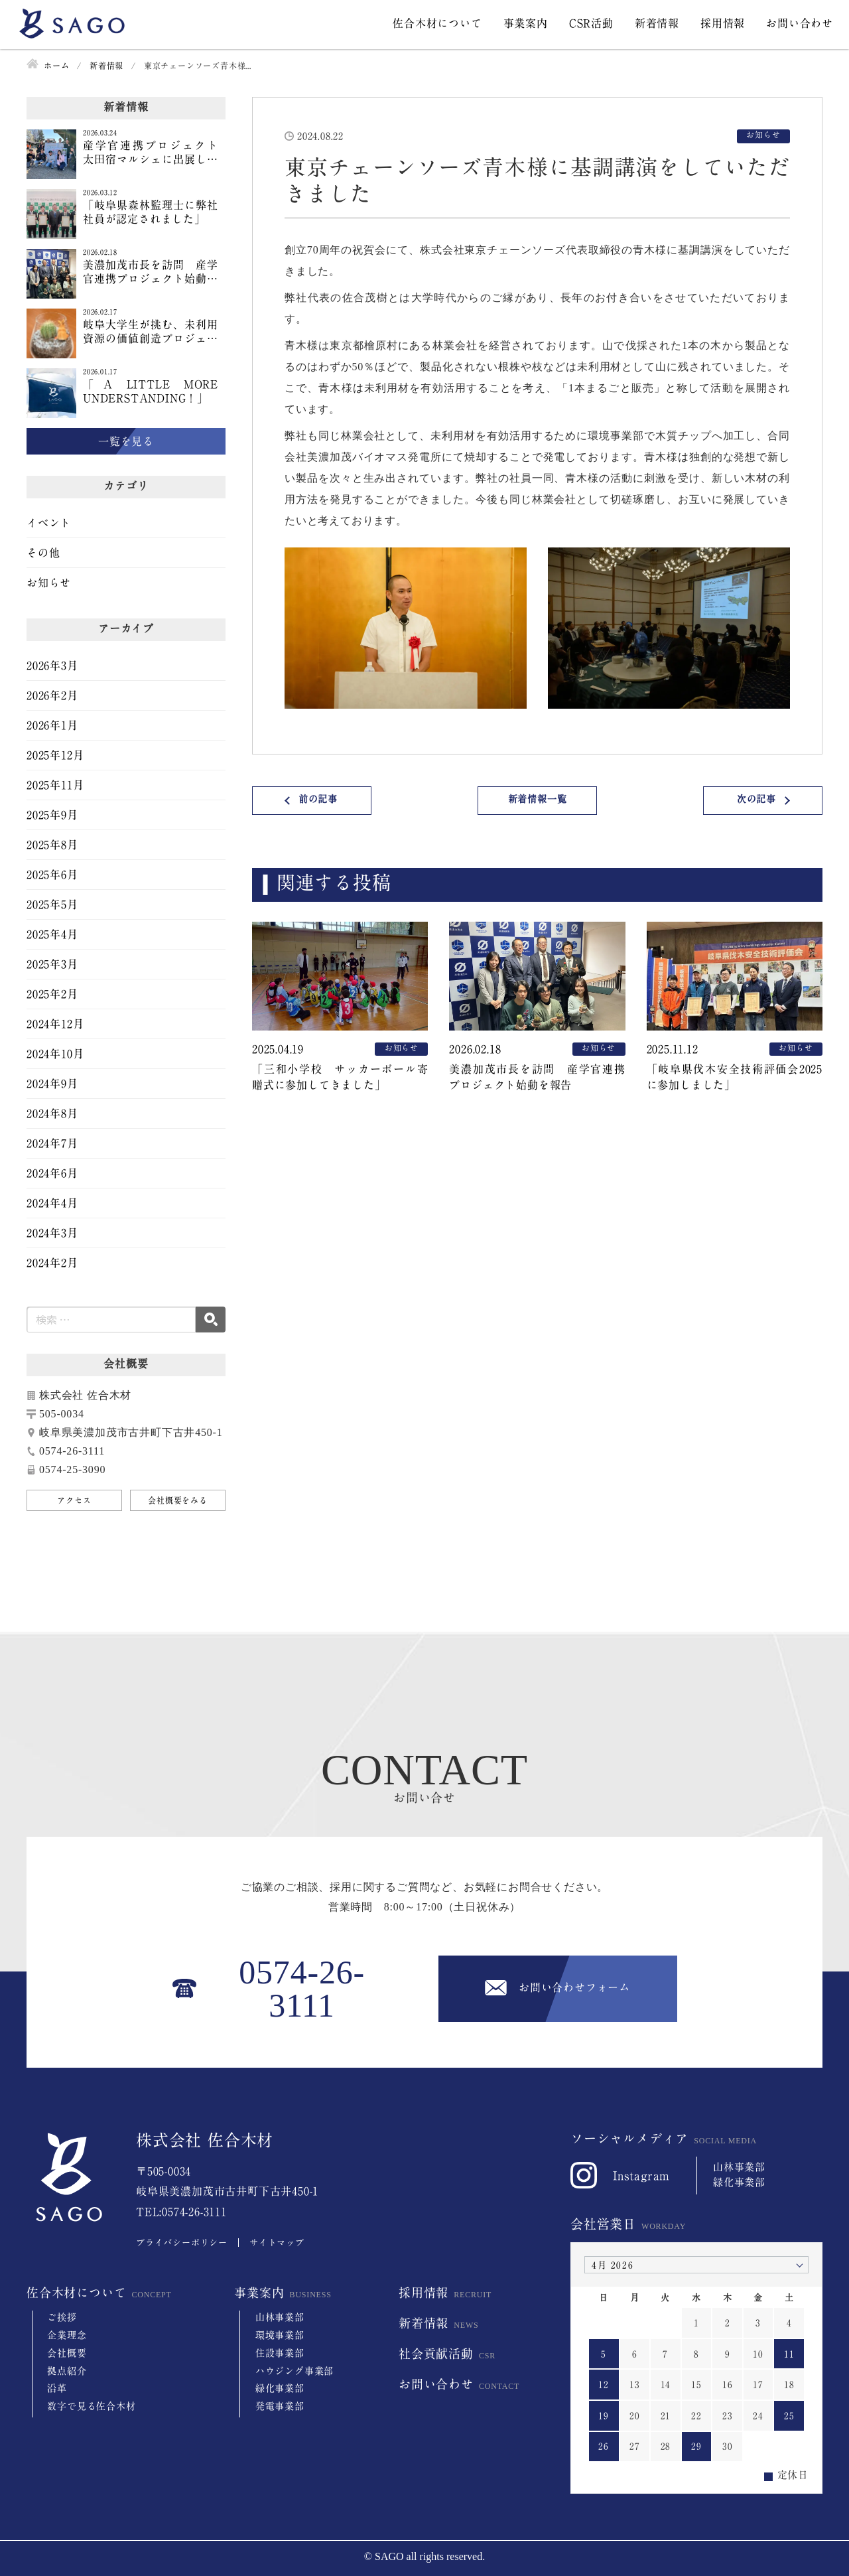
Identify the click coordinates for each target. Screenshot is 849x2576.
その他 (43, 552)
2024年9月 (52, 1083)
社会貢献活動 (436, 2354)
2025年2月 (52, 994)
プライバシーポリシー (182, 2242)
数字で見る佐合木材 (91, 2406)
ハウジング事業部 (294, 2371)
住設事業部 (279, 2353)
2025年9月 (52, 815)
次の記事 (756, 799)
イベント (49, 523)
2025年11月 (55, 785)
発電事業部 (279, 2406)
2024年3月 (52, 1233)
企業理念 (66, 2335)
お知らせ (49, 582)
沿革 (57, 2388)
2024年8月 (52, 1113)
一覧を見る (126, 441)
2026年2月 (52, 695)
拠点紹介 (66, 2371)
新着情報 (657, 23)
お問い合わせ (799, 23)
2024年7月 (52, 1143)
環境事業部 (279, 2335)
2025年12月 (55, 755)
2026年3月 (52, 665)
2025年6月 (52, 874)
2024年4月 (52, 1203)
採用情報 (722, 23)
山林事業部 (279, 2317)
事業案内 (525, 23)
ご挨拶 (61, 2317)
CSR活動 (591, 23)
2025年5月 (52, 904)
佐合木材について (437, 23)
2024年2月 (52, 1262)
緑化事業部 (279, 2388)
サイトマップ (276, 2242)
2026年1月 (52, 725)
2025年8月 (52, 844)
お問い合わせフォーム (574, 1987)
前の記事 (318, 799)
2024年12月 (55, 1024)
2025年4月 (52, 934)
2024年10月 (55, 1053)
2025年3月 (52, 964)
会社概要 (66, 2353)
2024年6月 (52, 1173)
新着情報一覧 (537, 799)
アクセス (74, 1500)
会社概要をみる (178, 1500)
